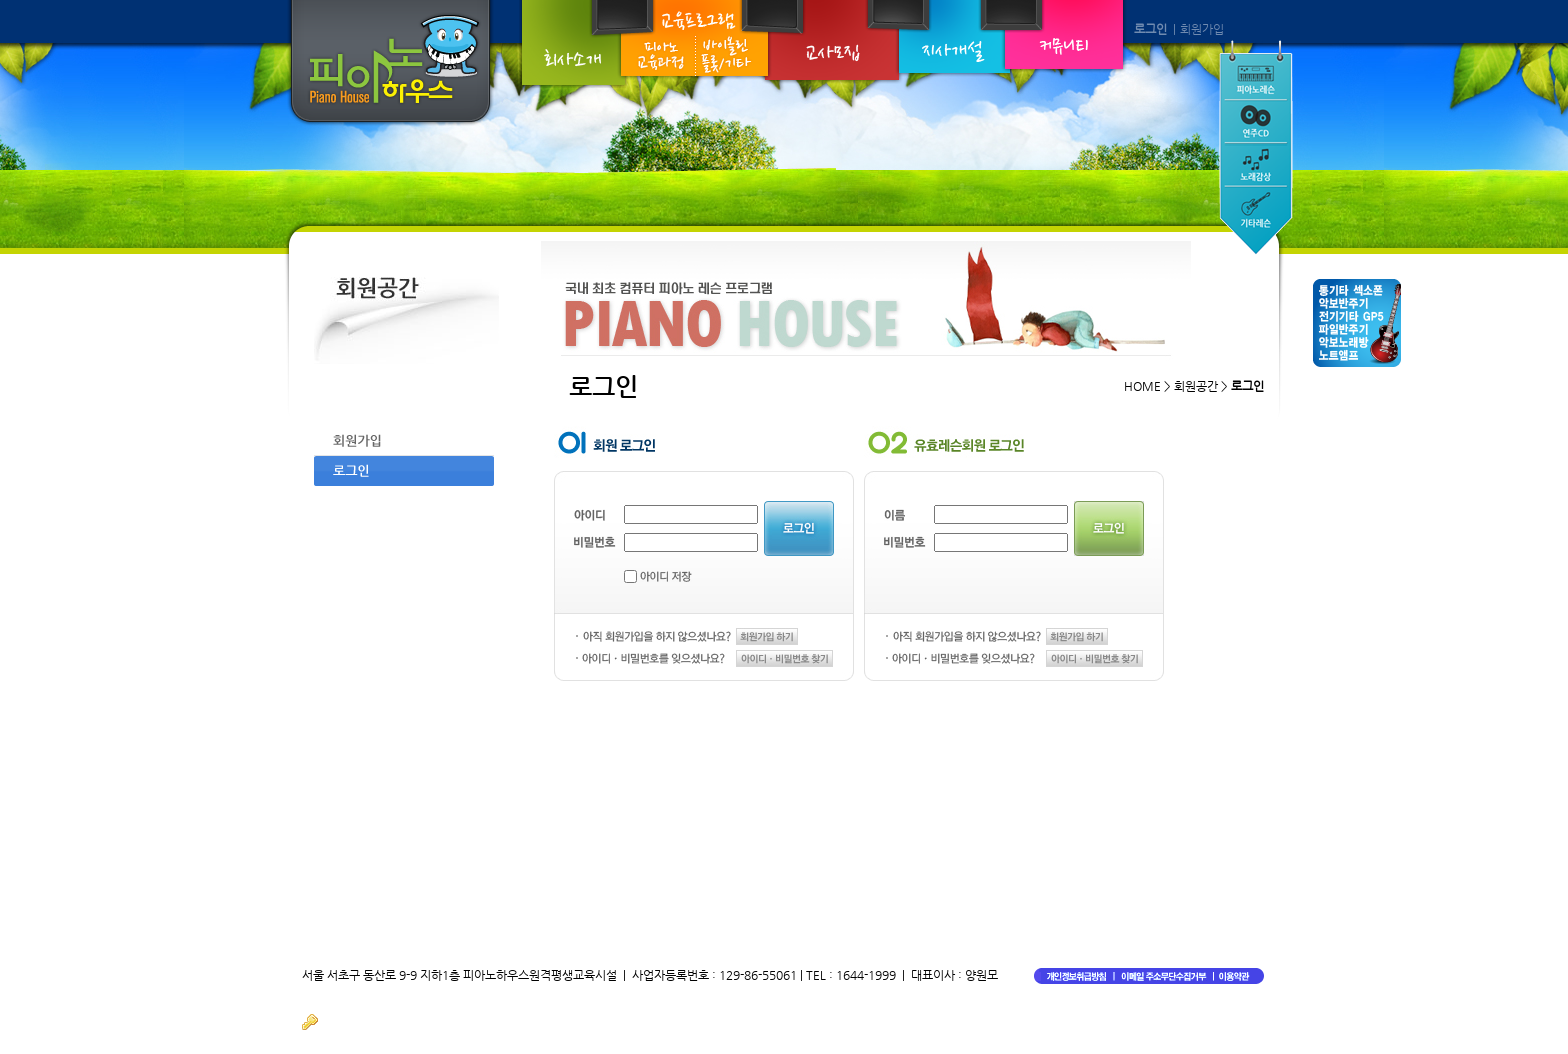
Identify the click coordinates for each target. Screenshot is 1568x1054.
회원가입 (1202, 29)
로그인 (1150, 29)
